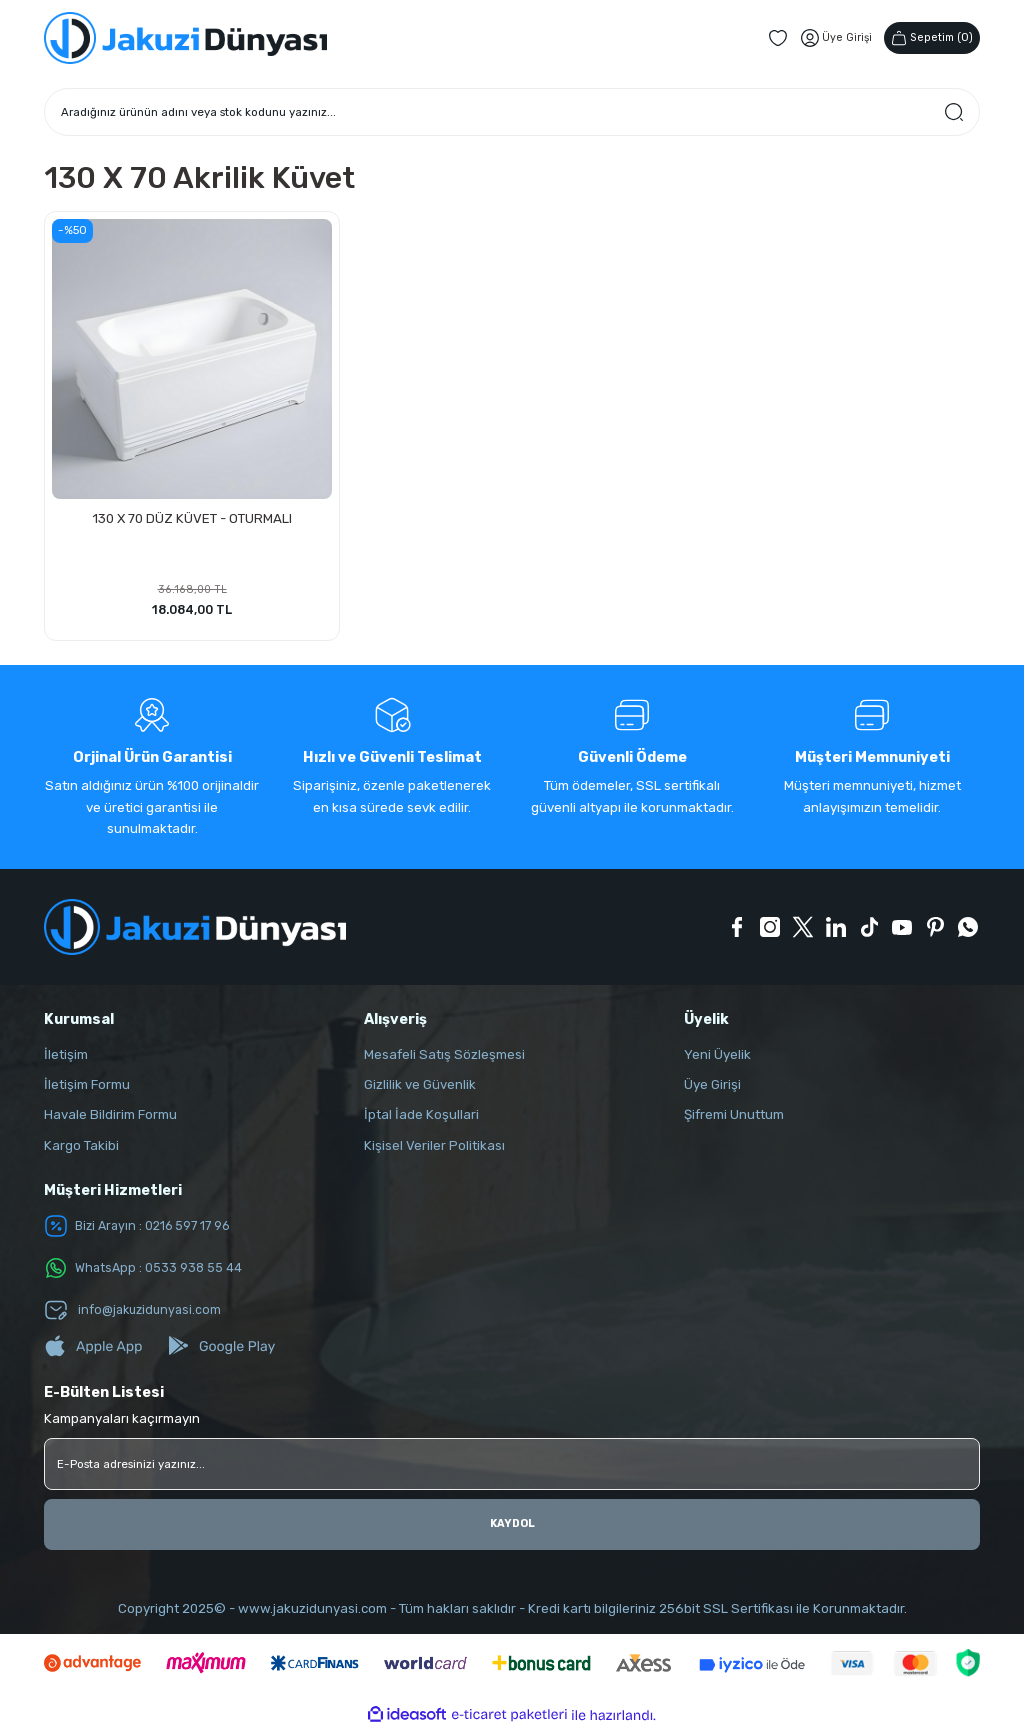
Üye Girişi (712, 1087)
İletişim (66, 1057)
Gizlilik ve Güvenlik (420, 1087)
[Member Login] (829, 38)
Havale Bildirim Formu (110, 1118)
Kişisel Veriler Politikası (434, 1148)
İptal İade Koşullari (421, 1118)
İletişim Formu (87, 1087)
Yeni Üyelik (717, 1057)
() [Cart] (929, 37)
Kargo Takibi (81, 1148)
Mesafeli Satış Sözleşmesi (444, 1057)
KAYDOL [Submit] (512, 1527)
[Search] (512, 112)
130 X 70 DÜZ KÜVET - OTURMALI (192, 516)
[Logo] (185, 38)
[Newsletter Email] (512, 1467)
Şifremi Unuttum (734, 1118)
